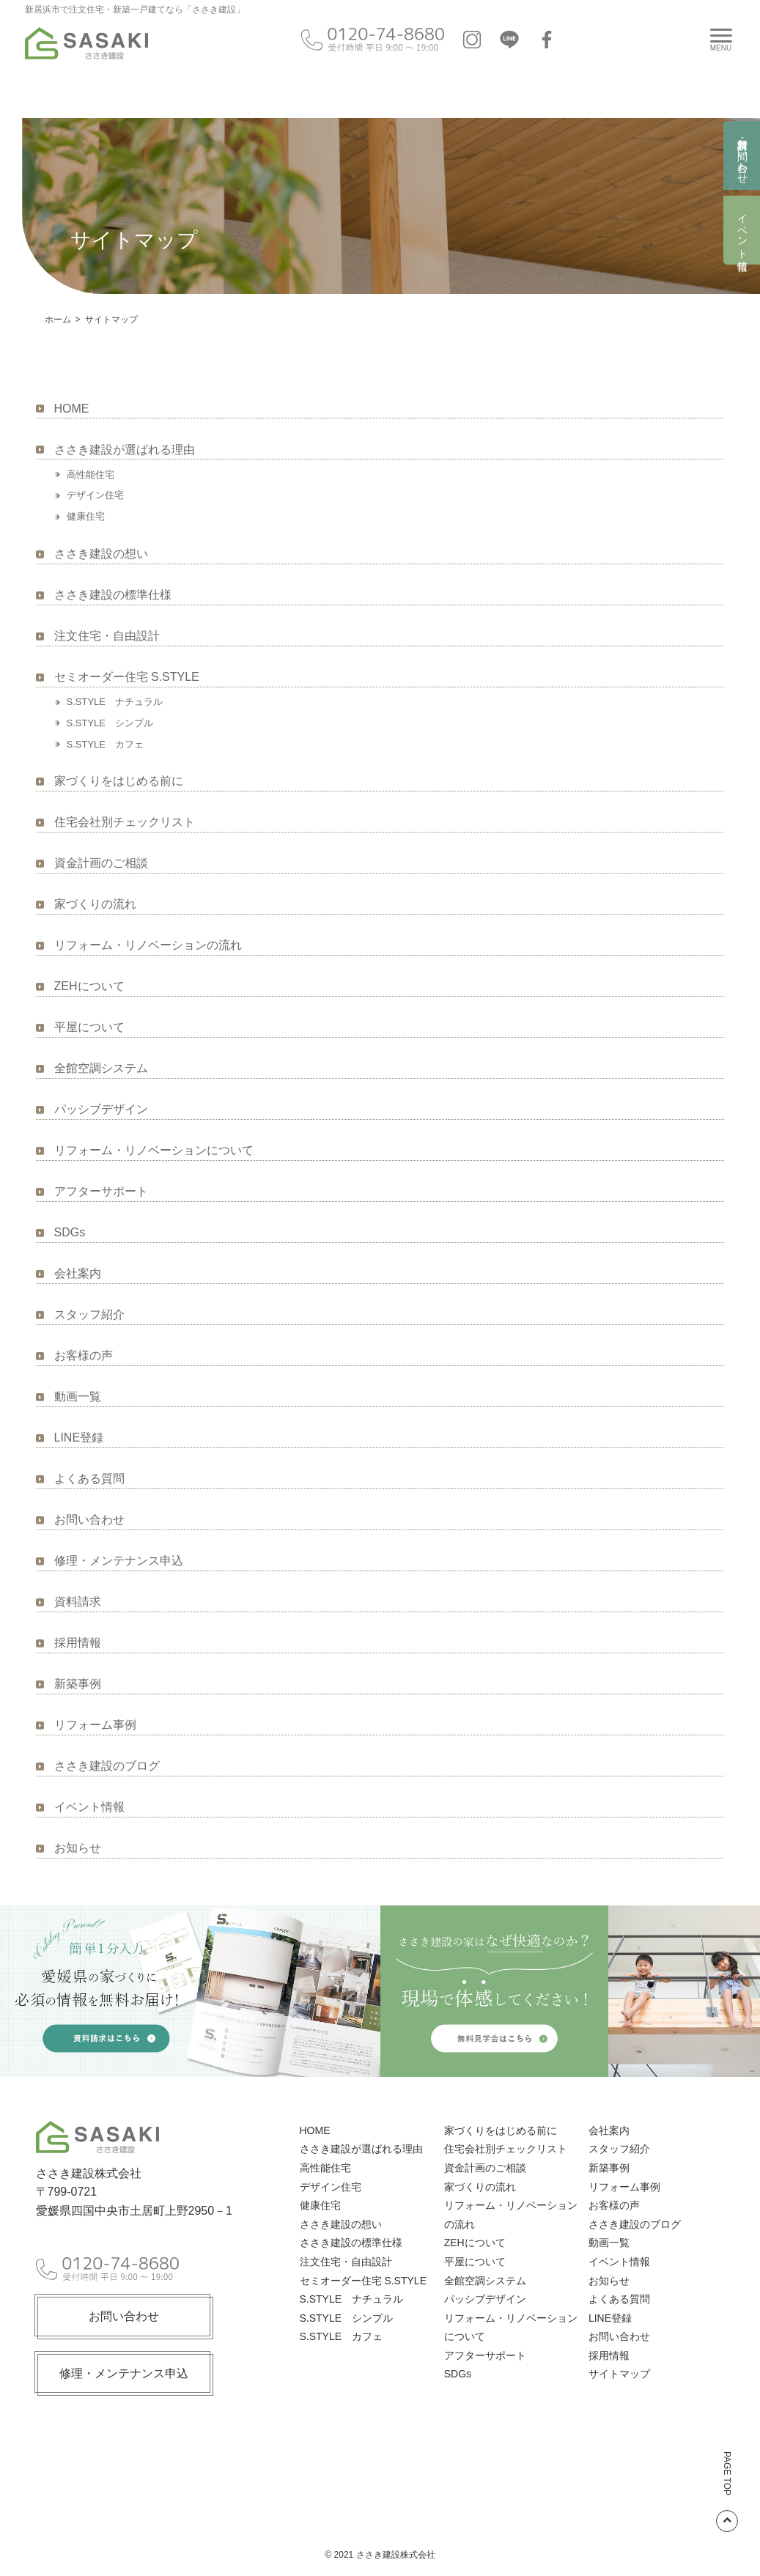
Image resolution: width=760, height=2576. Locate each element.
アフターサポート (101, 1191)
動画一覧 (77, 1396)
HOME (71, 408)
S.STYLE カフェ (105, 744)
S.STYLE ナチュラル (115, 701)
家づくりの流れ (95, 904)
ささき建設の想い (101, 553)
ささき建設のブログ (107, 1766)
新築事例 (77, 1684)
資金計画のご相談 (101, 863)
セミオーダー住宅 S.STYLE (126, 677)
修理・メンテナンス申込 (118, 1560)
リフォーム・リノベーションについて (154, 1150)
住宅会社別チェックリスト (124, 822)
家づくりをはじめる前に (118, 781)
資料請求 (77, 1601)
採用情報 (77, 1642)
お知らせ (77, 1848)
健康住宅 (86, 516)
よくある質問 (89, 1478)
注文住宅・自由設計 (107, 636)
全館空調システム (101, 1068)
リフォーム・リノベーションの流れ (148, 945)
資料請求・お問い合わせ (742, 155)
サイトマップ (619, 2374)
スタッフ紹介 (89, 1314)
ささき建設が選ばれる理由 (124, 449)
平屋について (89, 1027)
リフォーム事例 (95, 1725)
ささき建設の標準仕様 (112, 594)
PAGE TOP (727, 2491)
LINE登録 (79, 1437)
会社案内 (77, 1273)
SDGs (70, 1232)
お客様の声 (83, 1355)
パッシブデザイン (101, 1109)
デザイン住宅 (95, 495)
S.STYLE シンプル (110, 722)
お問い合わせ (89, 1519)
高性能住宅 (90, 474)
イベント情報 (742, 230)
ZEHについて (89, 986)
